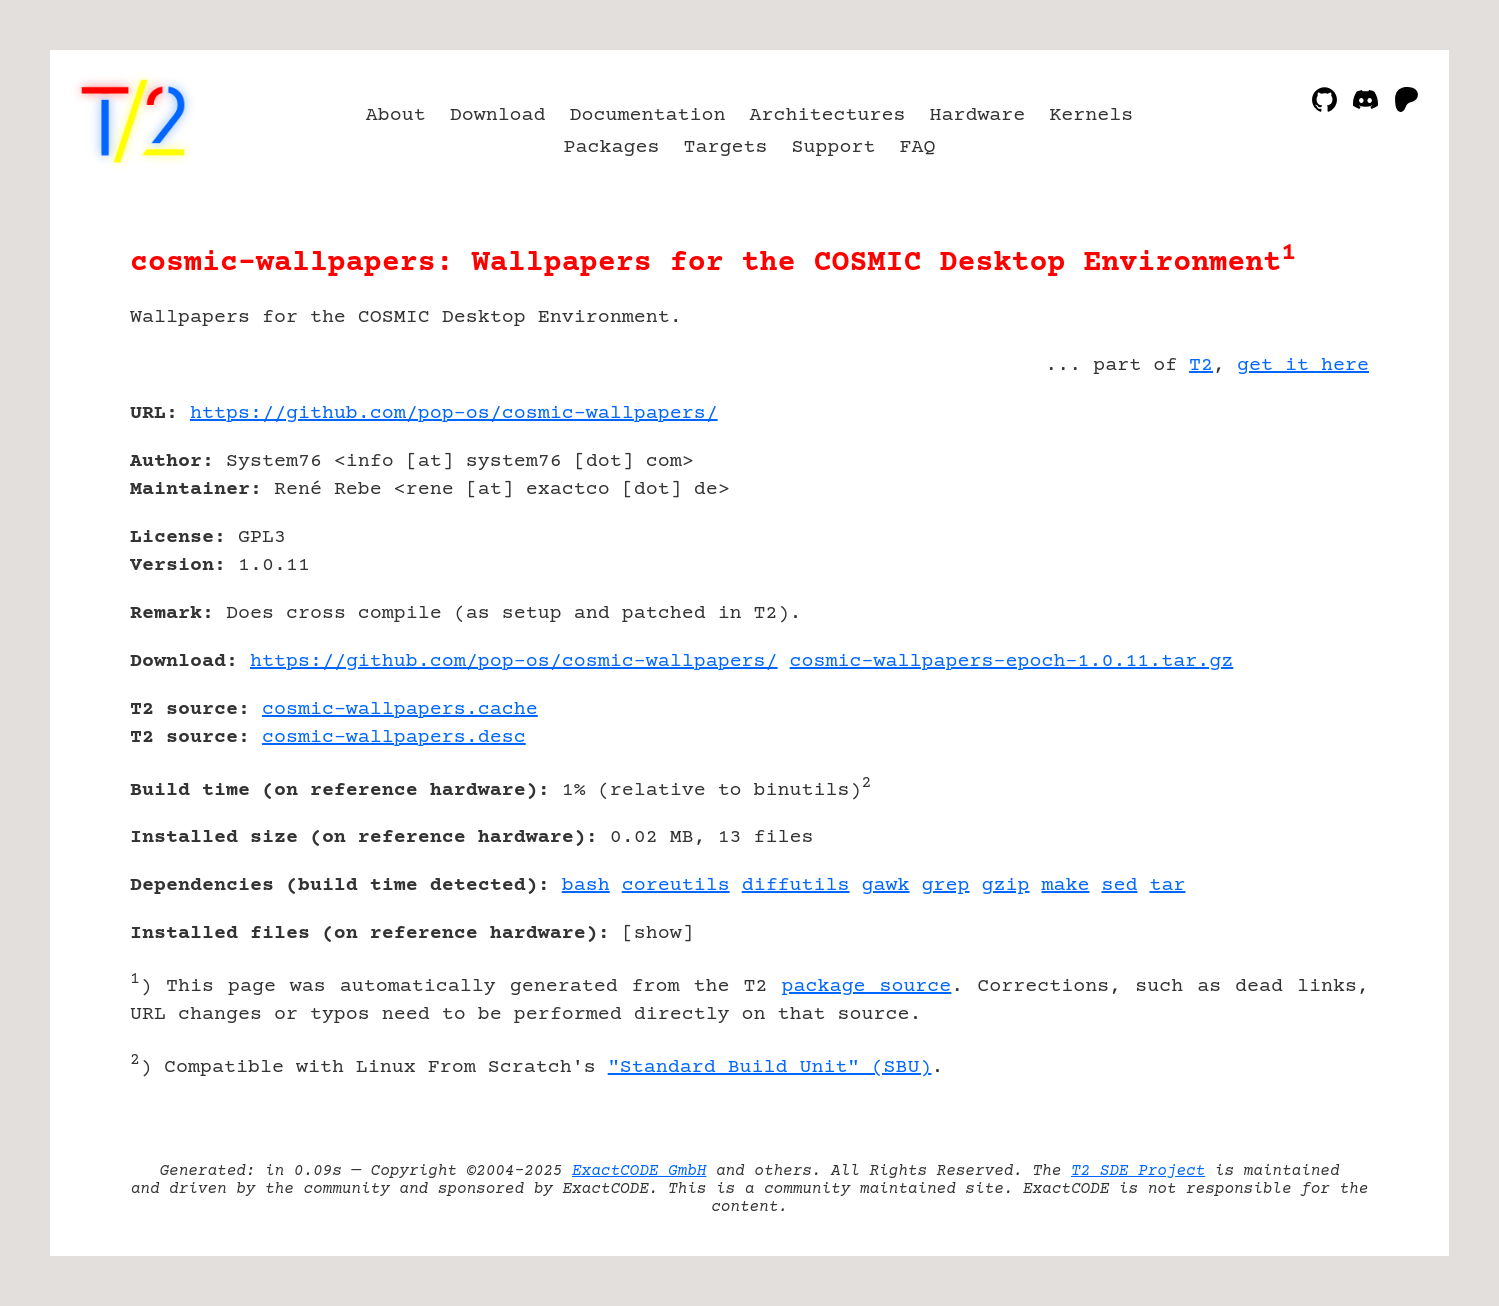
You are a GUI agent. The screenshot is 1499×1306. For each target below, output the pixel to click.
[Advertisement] (1309, 530)
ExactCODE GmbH (639, 1171)
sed (1119, 885)
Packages (612, 147)
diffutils (796, 885)
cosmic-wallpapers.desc (394, 737)
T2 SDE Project (1138, 1171)
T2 (1201, 365)
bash (586, 885)
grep (946, 885)
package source (866, 986)
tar (1167, 885)
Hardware (977, 115)
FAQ (917, 147)
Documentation (648, 115)
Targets (726, 147)
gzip (1006, 885)
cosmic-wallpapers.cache (400, 709)
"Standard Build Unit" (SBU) (770, 1067)
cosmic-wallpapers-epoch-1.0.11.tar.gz (1012, 661)
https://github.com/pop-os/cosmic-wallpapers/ (454, 413)
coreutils (676, 885)
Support (833, 147)
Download (498, 115)
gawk (886, 885)
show (658, 933)
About (396, 115)
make (1065, 885)
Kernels (1091, 115)
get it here (1303, 365)
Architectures (828, 115)
